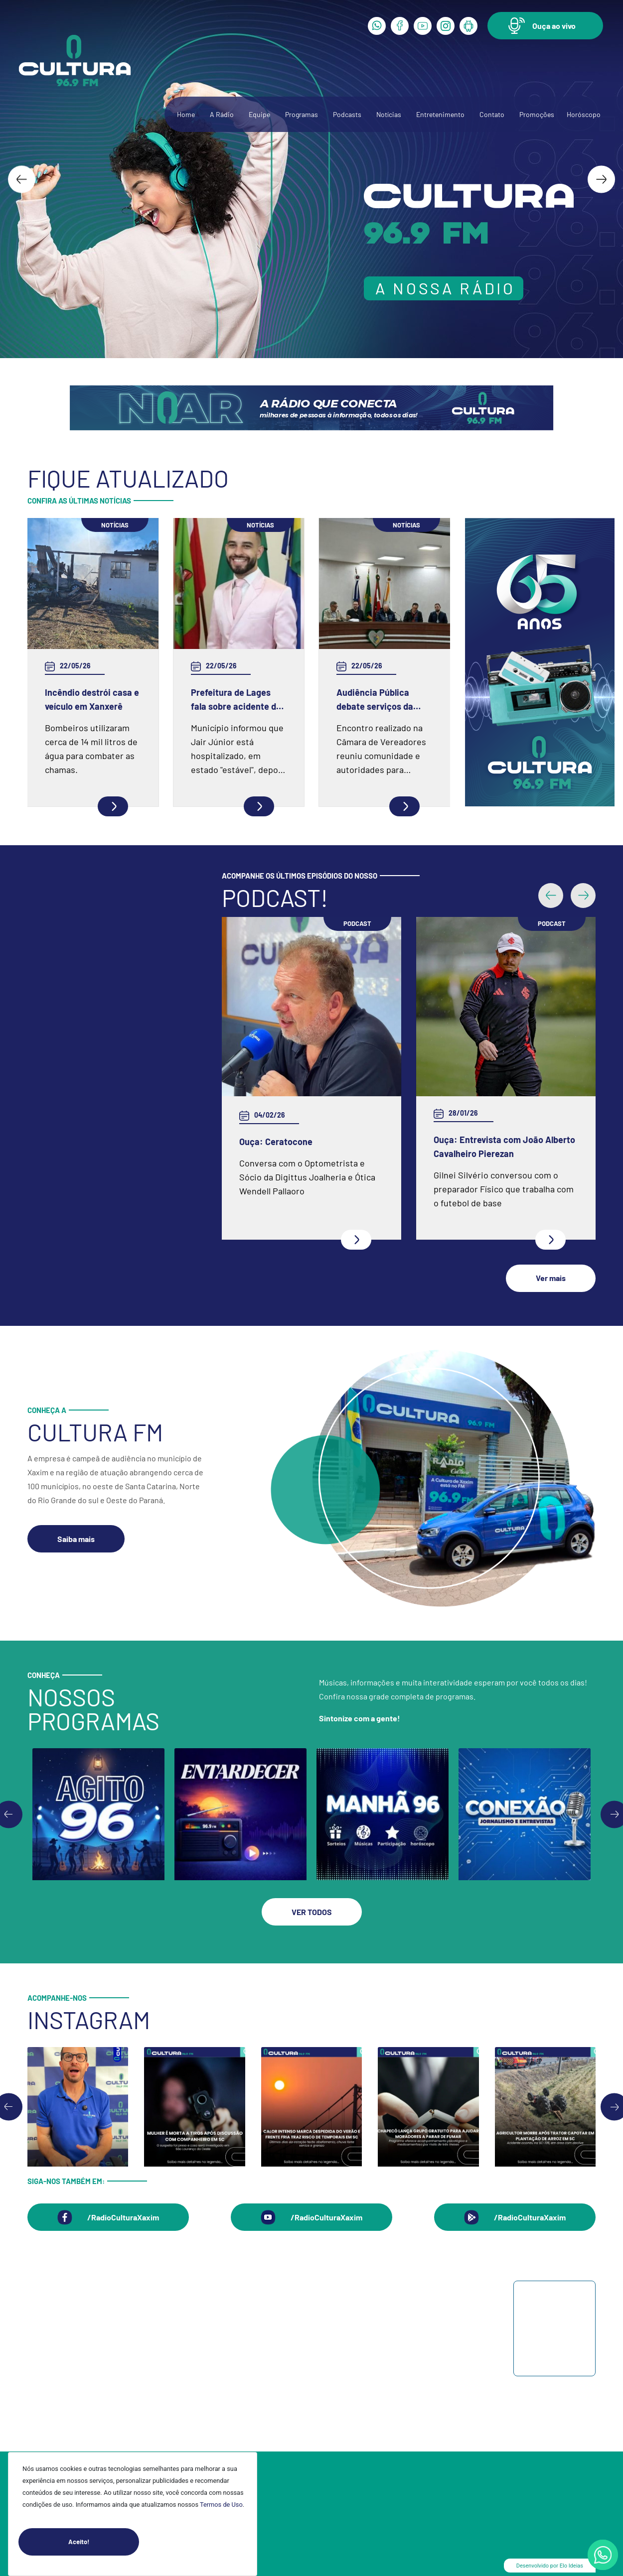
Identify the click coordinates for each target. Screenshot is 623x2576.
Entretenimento (440, 114)
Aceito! (103, 2542)
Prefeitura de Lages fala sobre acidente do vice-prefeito (236, 700)
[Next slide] (601, 179)
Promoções (536, 114)
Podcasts (347, 114)
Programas (301, 114)
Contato (491, 114)
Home (186, 114)
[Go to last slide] (21, 179)
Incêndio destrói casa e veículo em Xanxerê (92, 699)
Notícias (388, 114)
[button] (545, 25)
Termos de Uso (221, 2504)
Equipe (259, 114)
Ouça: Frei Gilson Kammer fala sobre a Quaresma (493, 1054)
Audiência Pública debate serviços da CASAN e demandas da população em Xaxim (382, 700)
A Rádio (222, 114)
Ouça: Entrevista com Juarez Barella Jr (297, 1146)
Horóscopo (584, 114)
